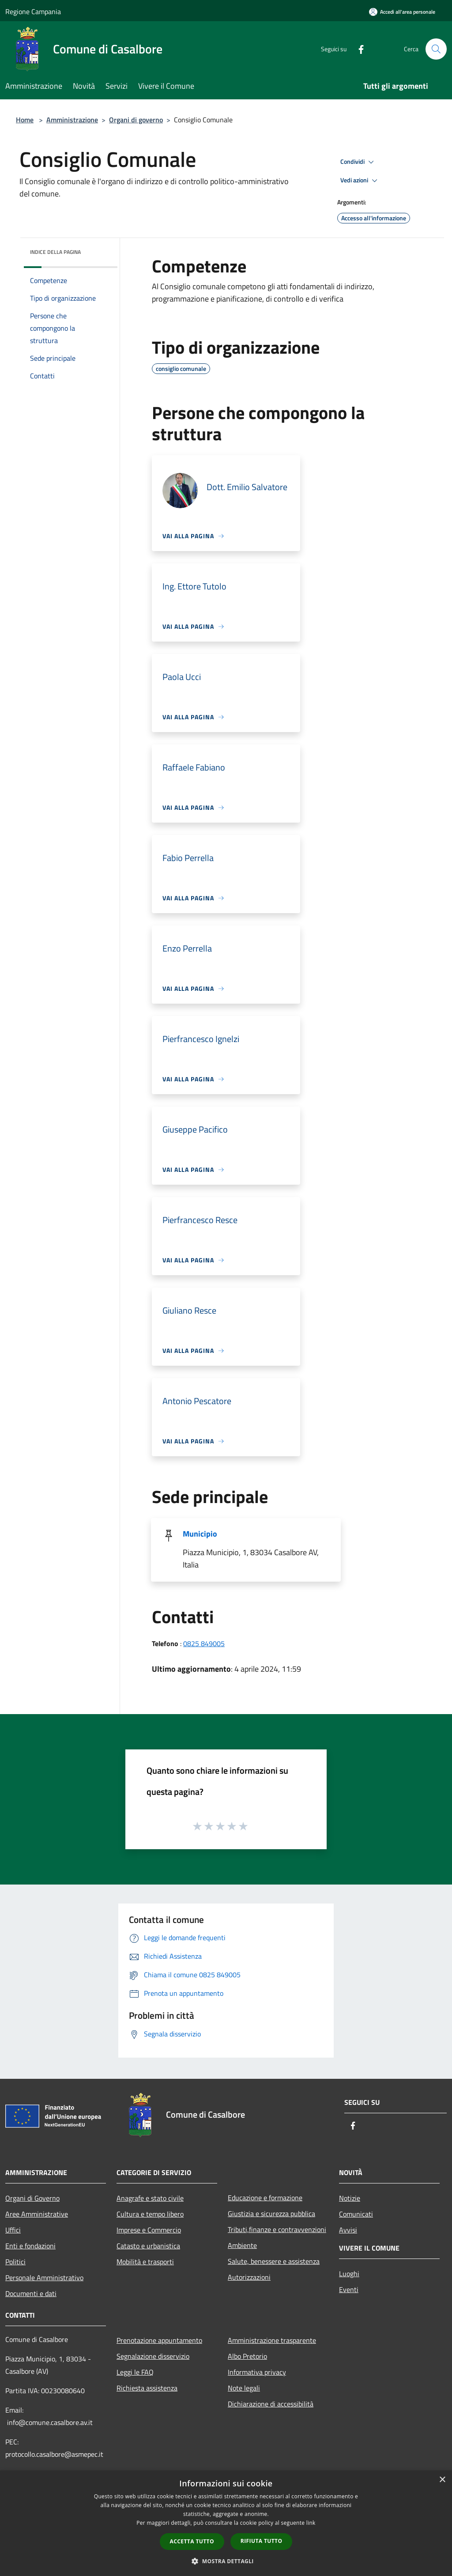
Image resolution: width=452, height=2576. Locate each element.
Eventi (348, 2289)
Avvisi (348, 2230)
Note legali (244, 2388)
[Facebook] (357, 49)
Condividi (358, 162)
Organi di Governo (32, 2198)
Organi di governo (136, 119)
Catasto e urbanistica (148, 2245)
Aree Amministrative (36, 2214)
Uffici (13, 2230)
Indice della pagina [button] (55, 252)
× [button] (442, 2480)
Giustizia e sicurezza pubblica (271, 2213)
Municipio (200, 1534)
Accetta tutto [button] (192, 2541)
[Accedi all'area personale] (402, 11)
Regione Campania (33, 11)
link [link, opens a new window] (311, 2523)
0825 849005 (204, 1643)
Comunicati (356, 2214)
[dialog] (226, 2523)
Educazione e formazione (265, 2197)
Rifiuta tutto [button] (261, 2541)
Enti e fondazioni (30, 2245)
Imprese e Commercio (149, 2230)
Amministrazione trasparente (272, 2340)
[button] (226, 2561)
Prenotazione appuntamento (159, 2340)
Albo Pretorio (247, 2356)
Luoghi (349, 2273)
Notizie (349, 2198)
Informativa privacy (257, 2372)
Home (25, 119)
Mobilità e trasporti (145, 2261)
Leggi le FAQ (135, 2372)
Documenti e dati (30, 2293)
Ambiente (242, 2245)
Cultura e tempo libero (150, 2214)
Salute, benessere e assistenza (274, 2261)
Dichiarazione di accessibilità (270, 2403)
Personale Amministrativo (44, 2277)
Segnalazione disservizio (153, 2356)
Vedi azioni (360, 180)
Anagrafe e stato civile (150, 2198)
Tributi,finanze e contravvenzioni (277, 2229)
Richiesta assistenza (147, 2388)
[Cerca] (436, 49)
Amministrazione (72, 119)
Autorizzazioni (249, 2277)
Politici (15, 2261)
